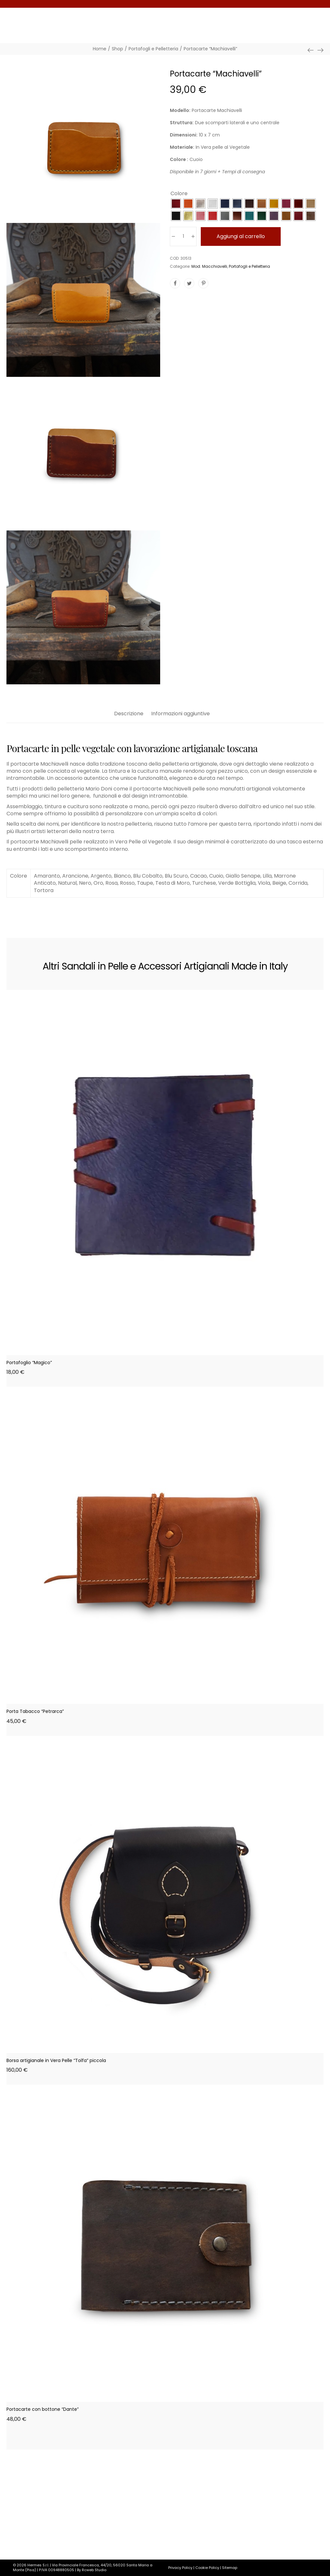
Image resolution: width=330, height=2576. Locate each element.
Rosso (127, 883)
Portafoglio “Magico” (29, 1362)
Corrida (297, 883)
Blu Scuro (176, 876)
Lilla (267, 876)
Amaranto (47, 876)
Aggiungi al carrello (241, 236)
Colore (179, 193)
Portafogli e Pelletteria (249, 266)
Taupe (145, 883)
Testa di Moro (172, 883)
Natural (67, 883)
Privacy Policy (180, 2567)
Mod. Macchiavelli (209, 266)
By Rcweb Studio (91, 2569)
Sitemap (229, 2567)
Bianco (122, 876)
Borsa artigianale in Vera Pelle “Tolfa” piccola (56, 2060)
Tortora (43, 890)
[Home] (99, 48)
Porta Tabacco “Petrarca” (35, 1711)
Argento (101, 876)
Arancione (75, 876)
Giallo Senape (243, 876)
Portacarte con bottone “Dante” (42, 2409)
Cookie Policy (207, 2567)
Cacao (198, 876)
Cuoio (216, 876)
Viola (264, 883)
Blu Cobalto (147, 876)
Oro (98, 883)
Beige (279, 883)
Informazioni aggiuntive (180, 713)
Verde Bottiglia (237, 883)
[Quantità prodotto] (183, 236)
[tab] (128, 716)
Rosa (111, 883)
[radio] (176, 203)
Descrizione (128, 713)
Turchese (204, 883)
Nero (85, 883)
